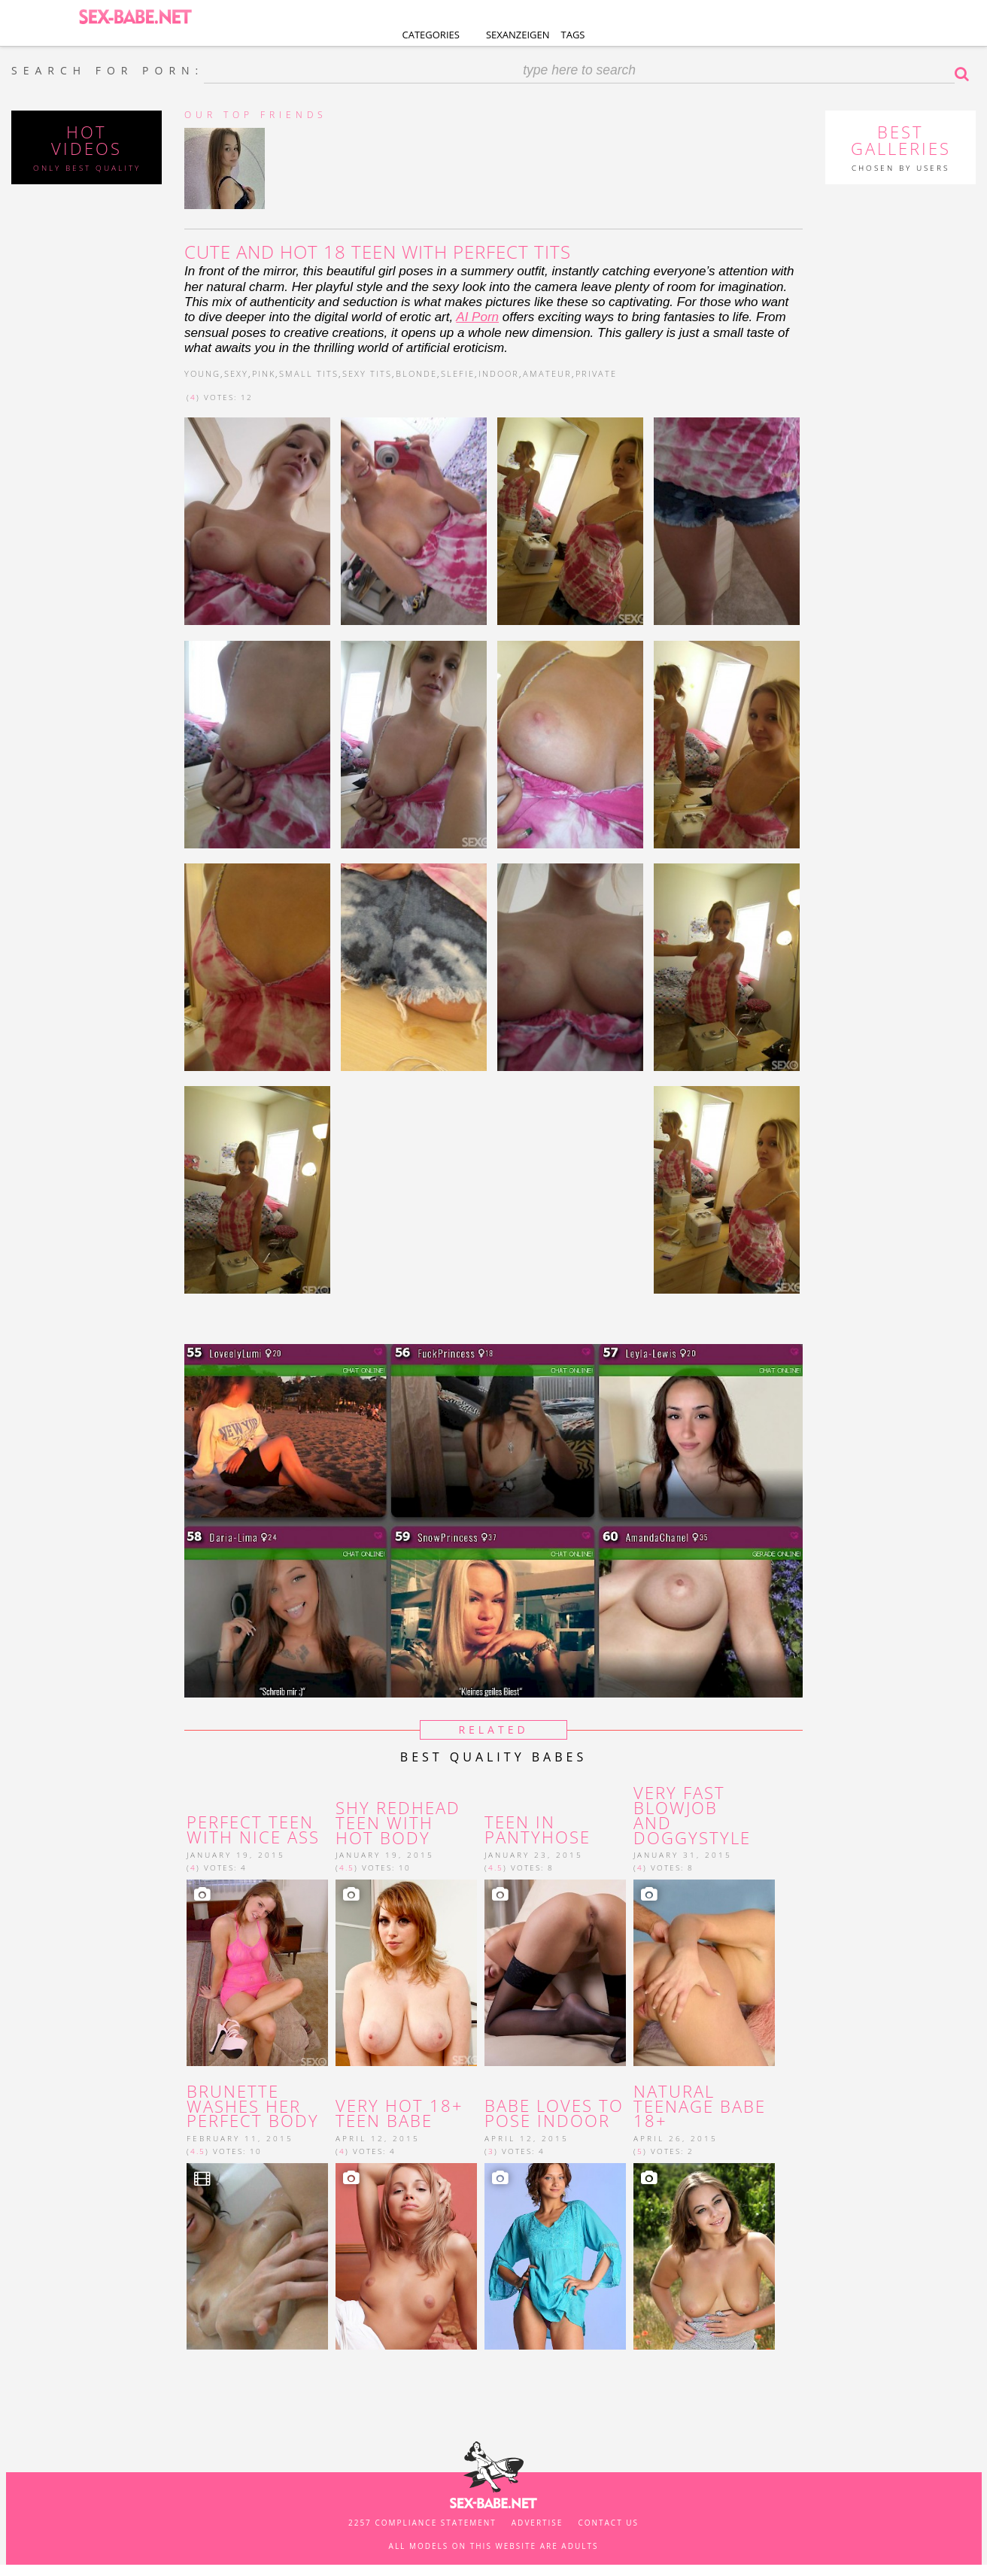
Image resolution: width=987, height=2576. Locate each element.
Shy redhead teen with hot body (398, 1823)
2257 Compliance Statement (422, 2522)
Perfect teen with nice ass (253, 1830)
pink (263, 373)
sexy (236, 373)
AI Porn (477, 317)
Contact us (608, 2522)
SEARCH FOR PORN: (107, 71)
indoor (498, 373)
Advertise (537, 2522)
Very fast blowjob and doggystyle (692, 1815)
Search (965, 73)
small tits (309, 373)
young (202, 373)
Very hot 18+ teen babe (399, 2113)
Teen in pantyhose (537, 1830)
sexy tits (367, 373)
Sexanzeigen (518, 35)
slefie (458, 373)
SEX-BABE (135, 15)
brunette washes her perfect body (253, 2106)
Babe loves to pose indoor (554, 2113)
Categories (431, 35)
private (596, 373)
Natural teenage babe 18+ (699, 2106)
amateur (547, 373)
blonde (416, 373)
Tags (573, 35)
